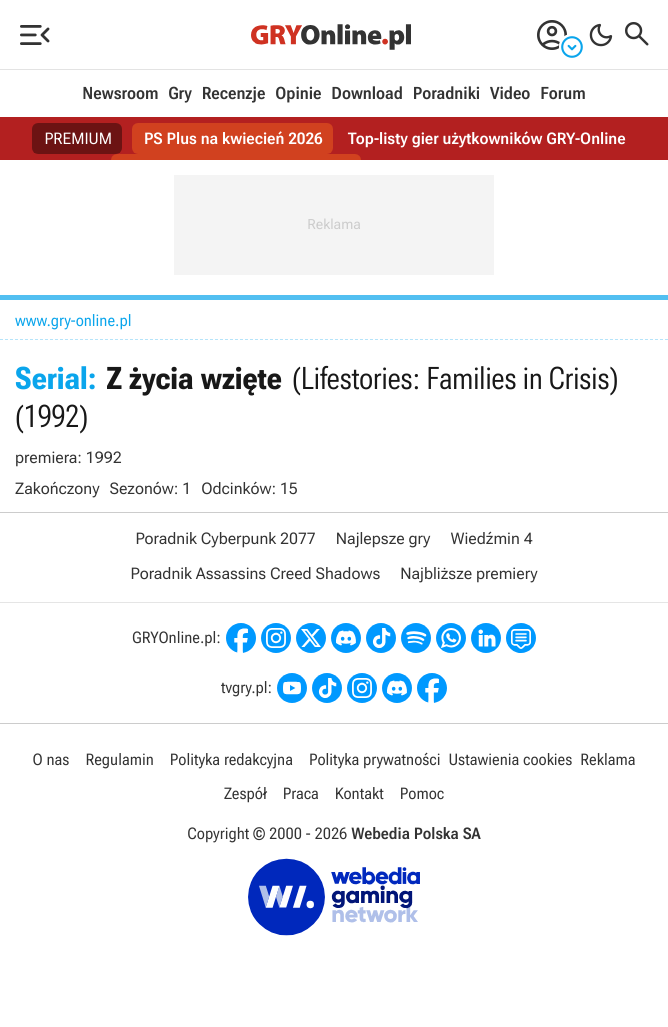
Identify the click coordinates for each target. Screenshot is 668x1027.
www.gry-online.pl (73, 320)
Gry (180, 94)
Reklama (607, 759)
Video (510, 94)
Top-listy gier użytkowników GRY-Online (487, 138)
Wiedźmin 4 (491, 538)
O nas (51, 759)
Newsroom (120, 94)
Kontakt (359, 793)
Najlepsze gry (383, 538)
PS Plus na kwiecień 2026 (233, 138)
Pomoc (422, 793)
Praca (301, 793)
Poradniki (446, 94)
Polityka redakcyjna (231, 759)
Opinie (298, 94)
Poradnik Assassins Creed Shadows (255, 573)
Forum (562, 94)
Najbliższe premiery (468, 573)
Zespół (245, 793)
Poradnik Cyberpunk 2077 (225, 538)
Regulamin (119, 759)
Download (367, 94)
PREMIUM (78, 138)
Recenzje (234, 94)
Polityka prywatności (375, 759)
